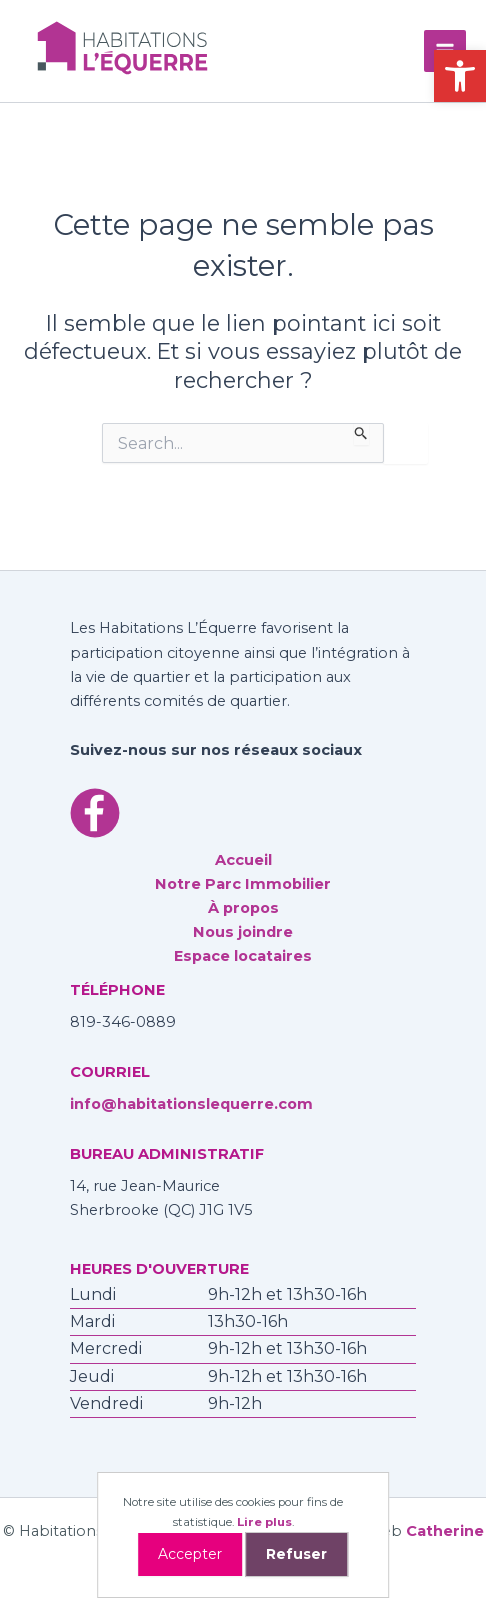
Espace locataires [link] (243, 956)
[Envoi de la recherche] (361, 434)
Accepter (190, 1554)
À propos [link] (243, 908)
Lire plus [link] (264, 1522)
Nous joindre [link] (243, 932)
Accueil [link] (243, 860)
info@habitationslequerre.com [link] (191, 1104)
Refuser (296, 1554)
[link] (460, 76)
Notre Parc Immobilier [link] (243, 884)
